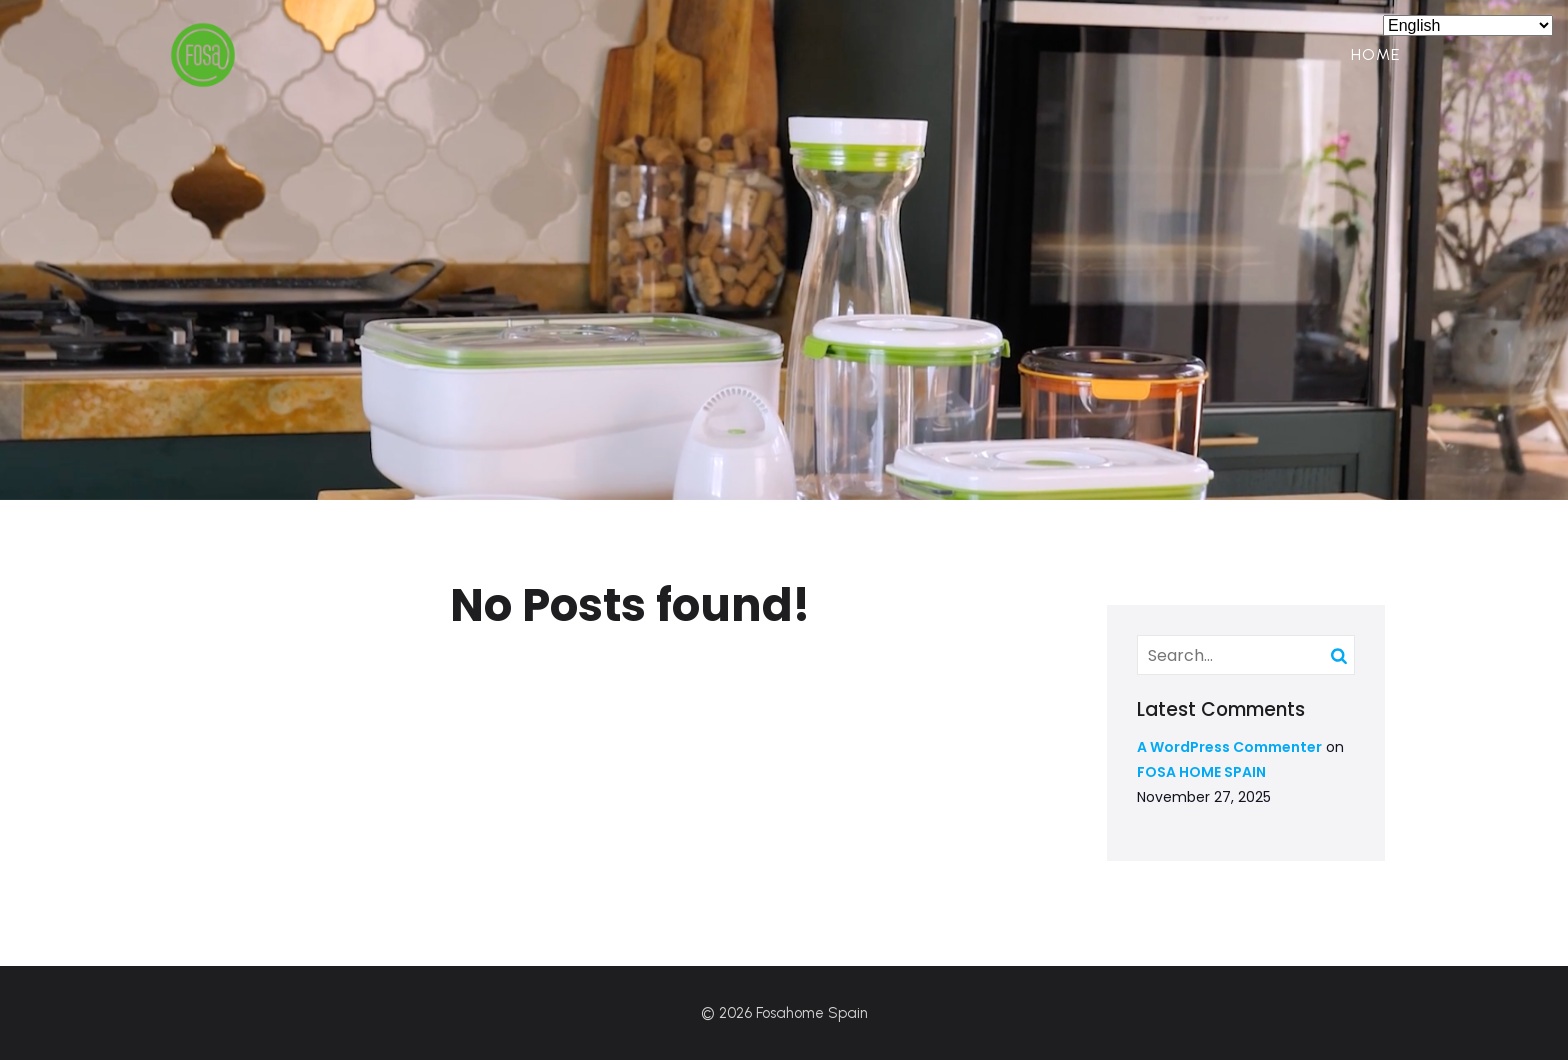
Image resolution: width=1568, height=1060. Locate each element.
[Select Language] (1468, 25)
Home (1375, 54)
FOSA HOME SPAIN (1201, 772)
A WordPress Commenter (1229, 747)
